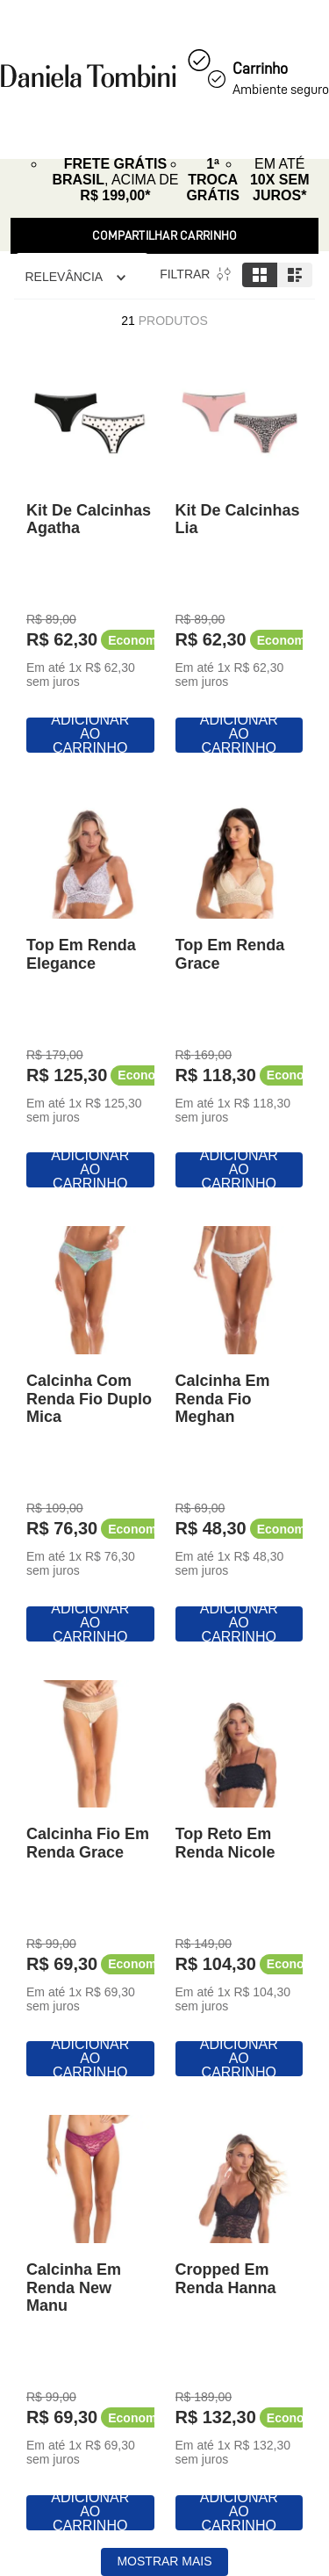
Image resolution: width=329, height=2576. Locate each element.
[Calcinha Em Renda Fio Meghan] (239, 1435)
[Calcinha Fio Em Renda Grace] (90, 1880)
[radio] (259, 275)
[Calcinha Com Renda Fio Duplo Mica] (90, 1435)
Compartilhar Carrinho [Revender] (165, 235)
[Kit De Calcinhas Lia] (239, 556)
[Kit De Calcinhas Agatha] (90, 556)
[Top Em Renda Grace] (239, 991)
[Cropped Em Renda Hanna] (239, 2324)
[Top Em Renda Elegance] (90, 991)
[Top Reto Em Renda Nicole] (239, 1880)
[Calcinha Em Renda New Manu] (90, 2324)
